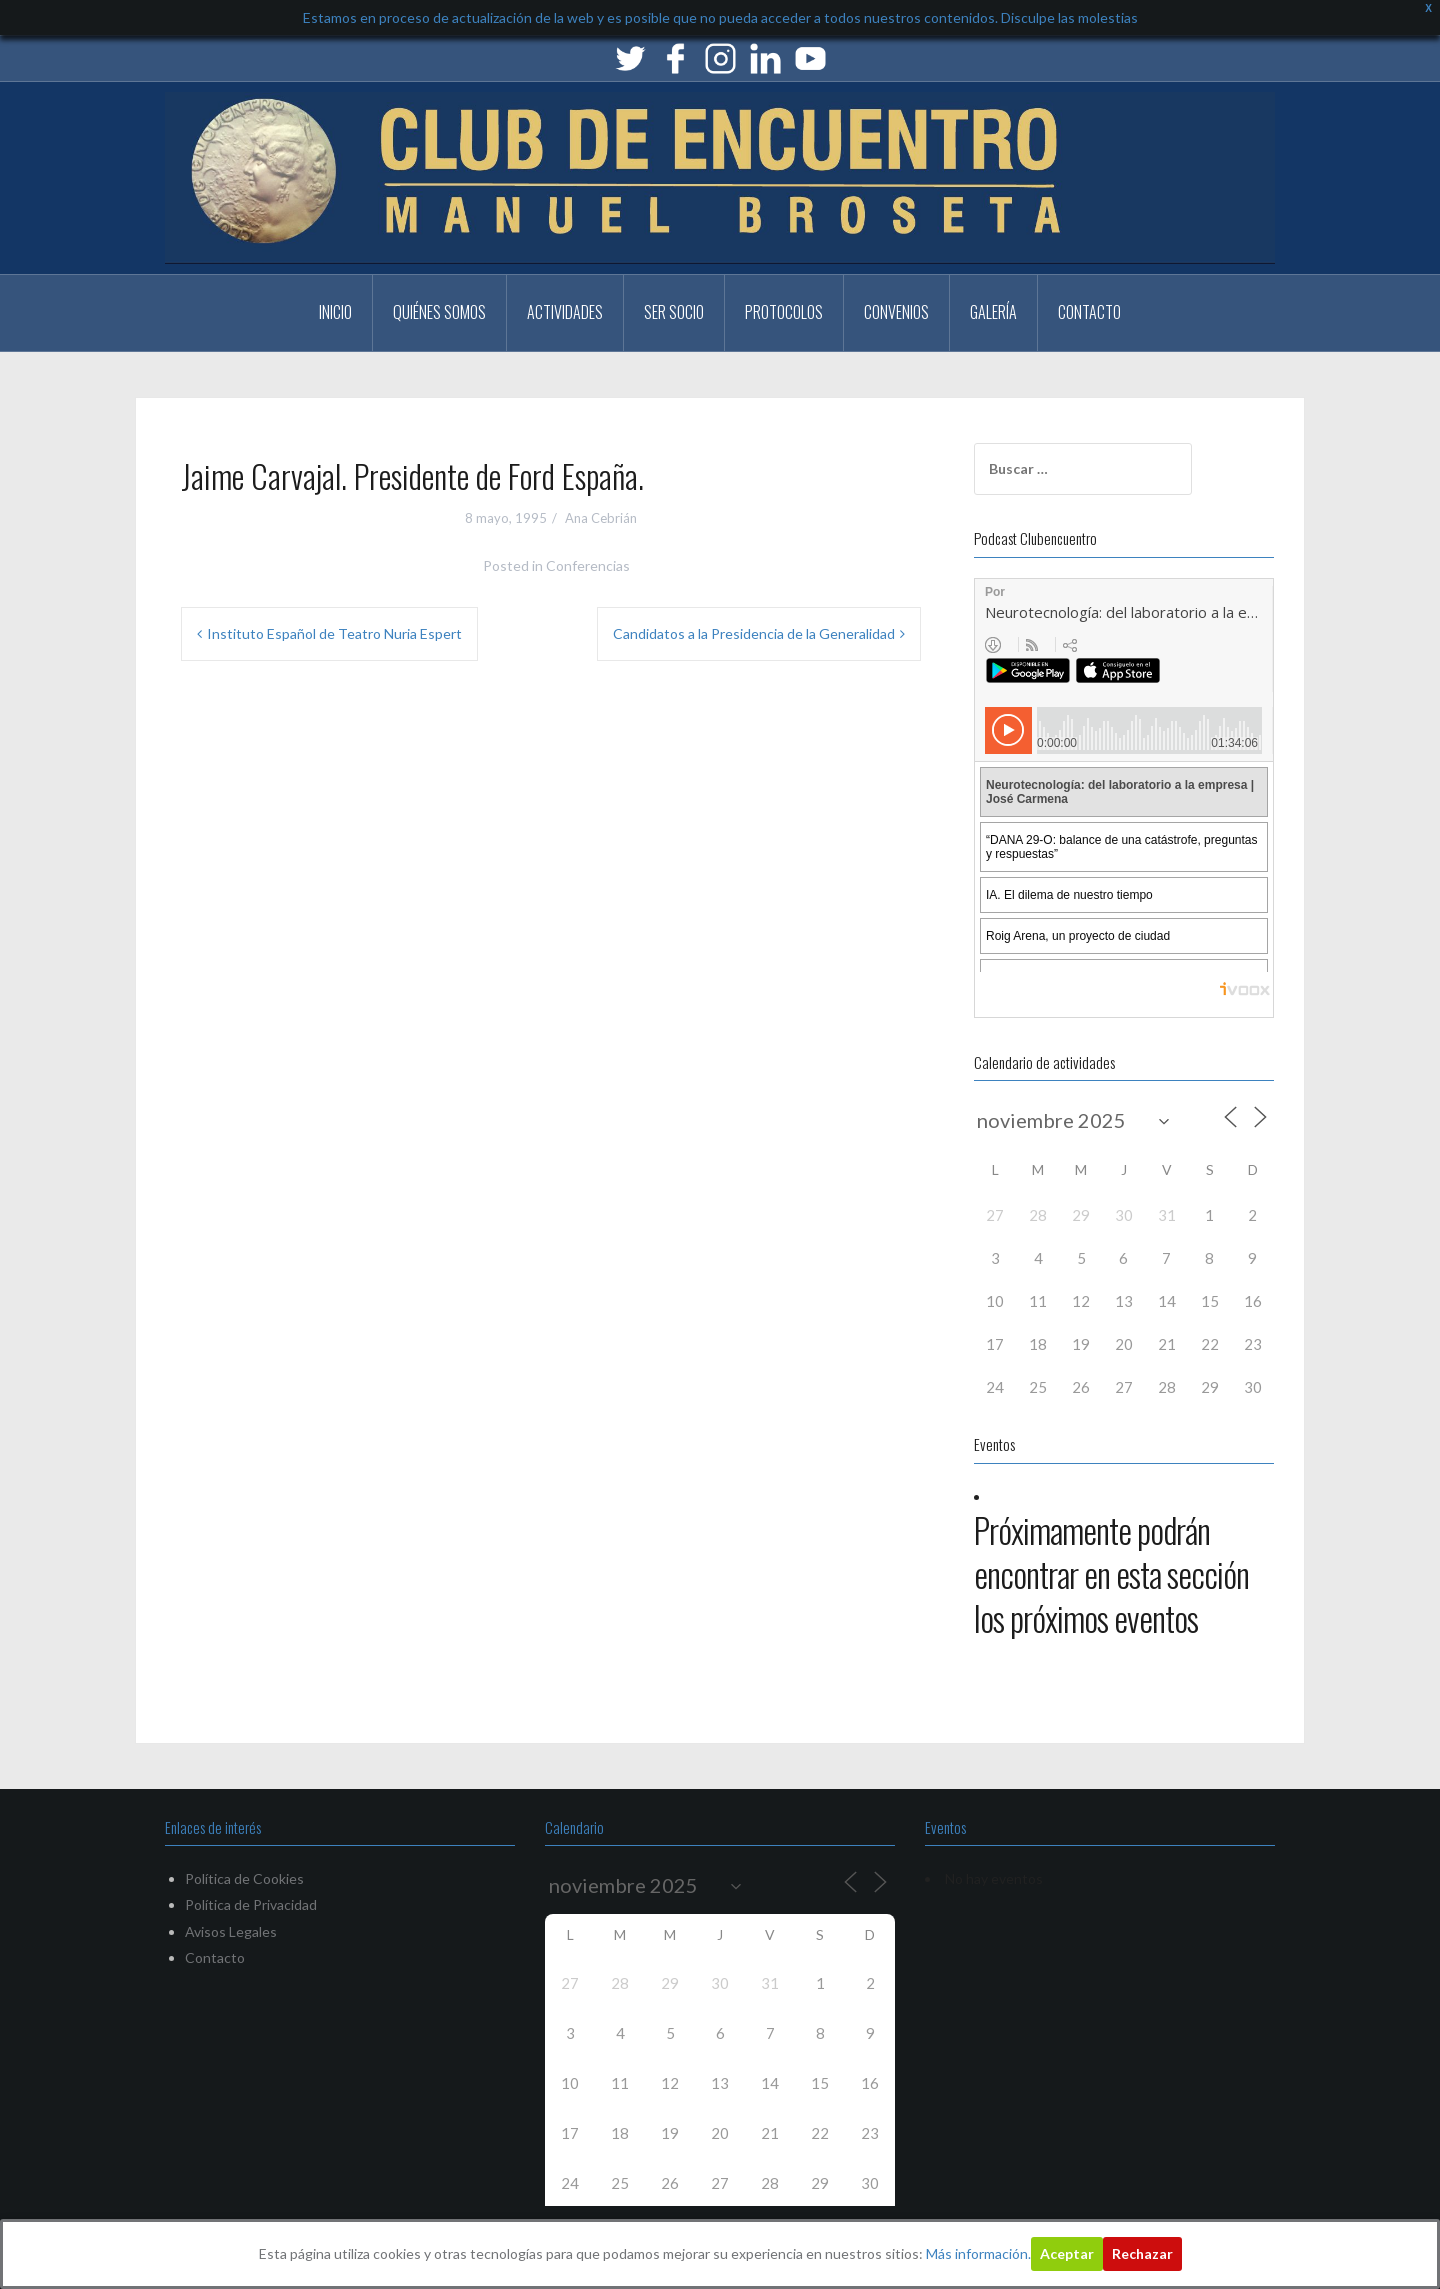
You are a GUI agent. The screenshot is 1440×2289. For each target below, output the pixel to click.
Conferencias (588, 565)
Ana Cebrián (601, 518)
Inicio (335, 312)
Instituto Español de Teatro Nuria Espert (334, 633)
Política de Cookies (244, 1878)
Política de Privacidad (251, 1904)
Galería (993, 312)
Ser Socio (674, 312)
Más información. (978, 2253)
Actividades (565, 312)
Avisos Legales (231, 1931)
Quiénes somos (439, 312)
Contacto (1089, 312)
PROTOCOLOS (784, 312)
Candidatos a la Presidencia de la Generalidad (754, 633)
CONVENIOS (896, 312)
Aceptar (1067, 2253)
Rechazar (1142, 2253)
